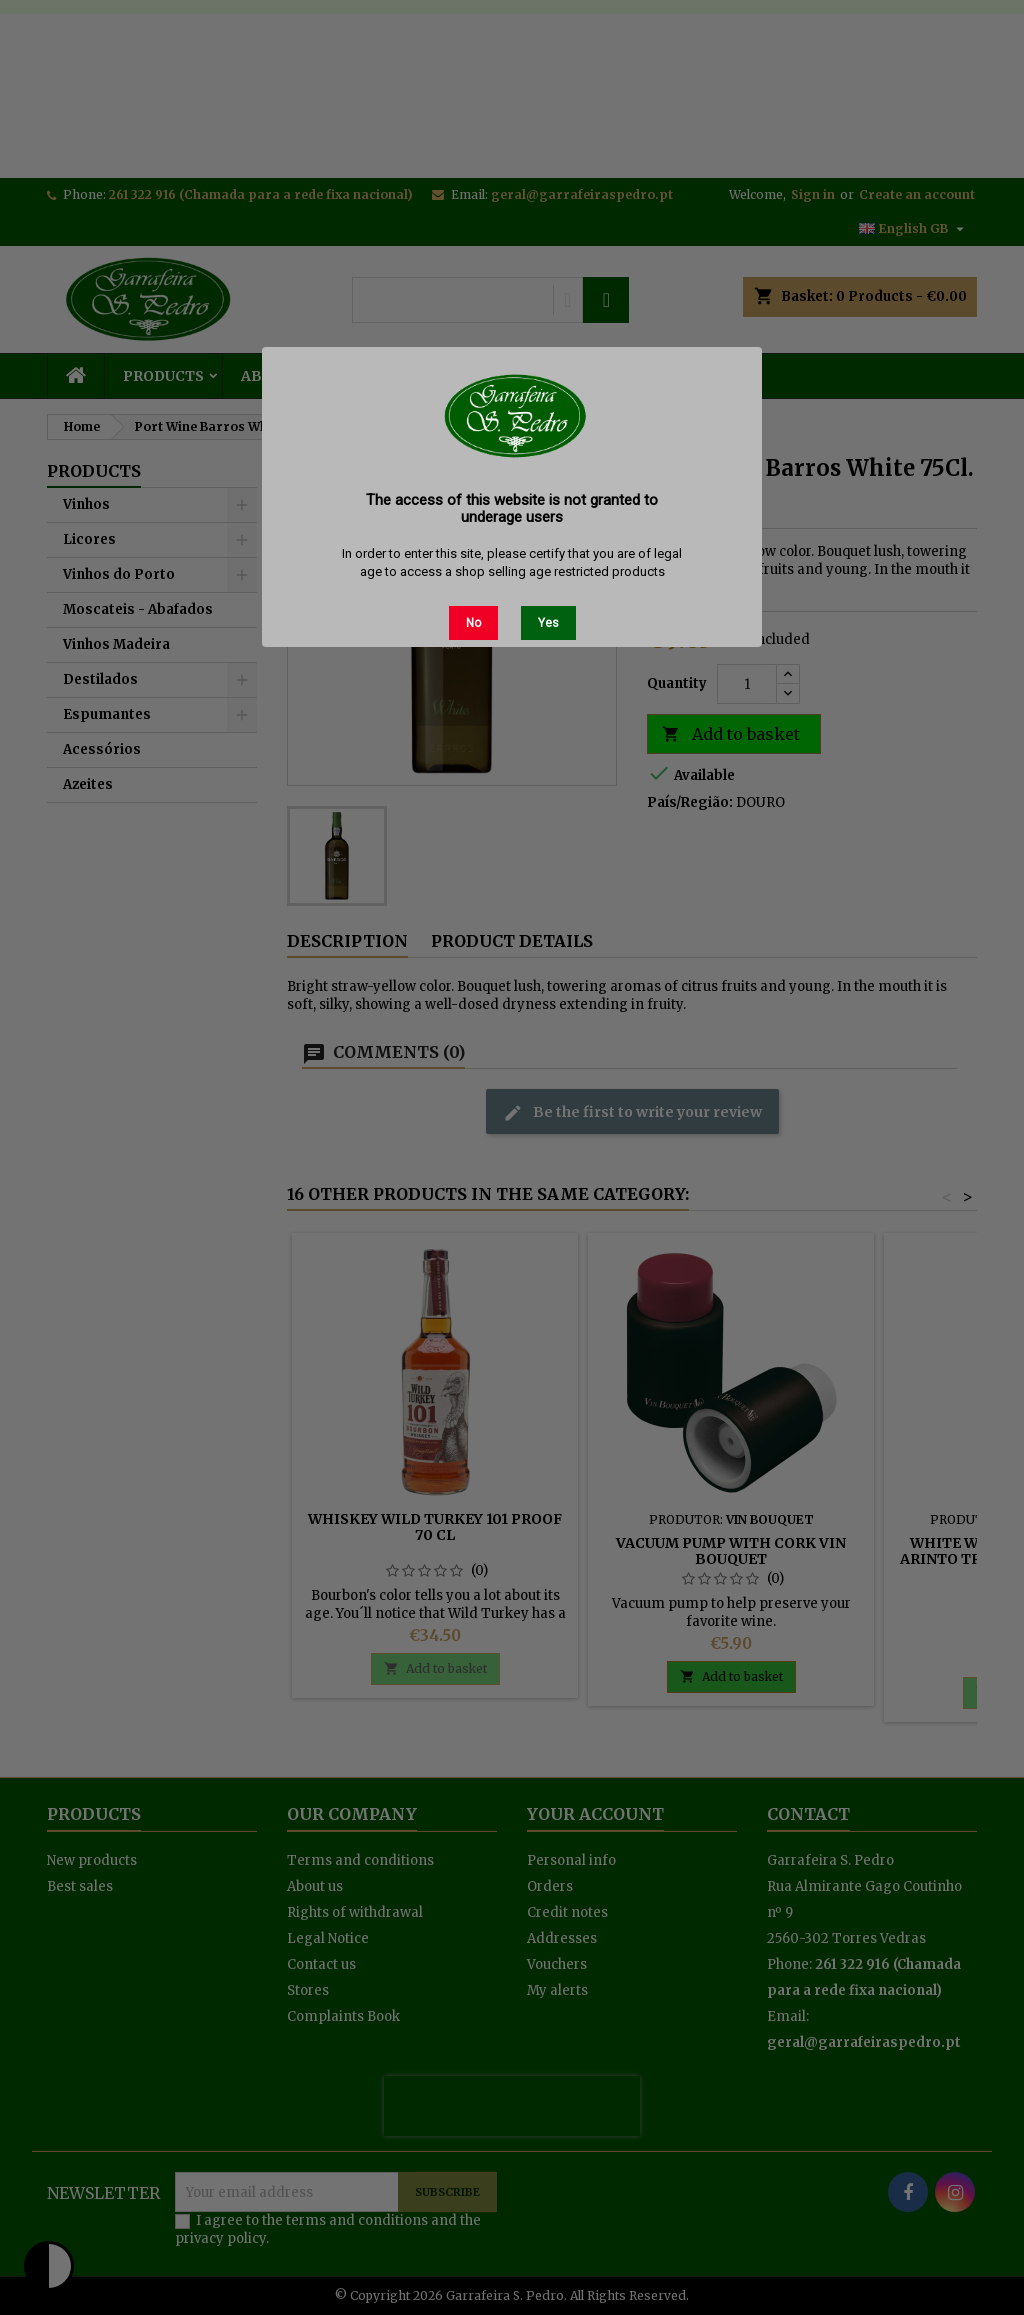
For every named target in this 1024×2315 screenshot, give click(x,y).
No (473, 623)
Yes (548, 623)
